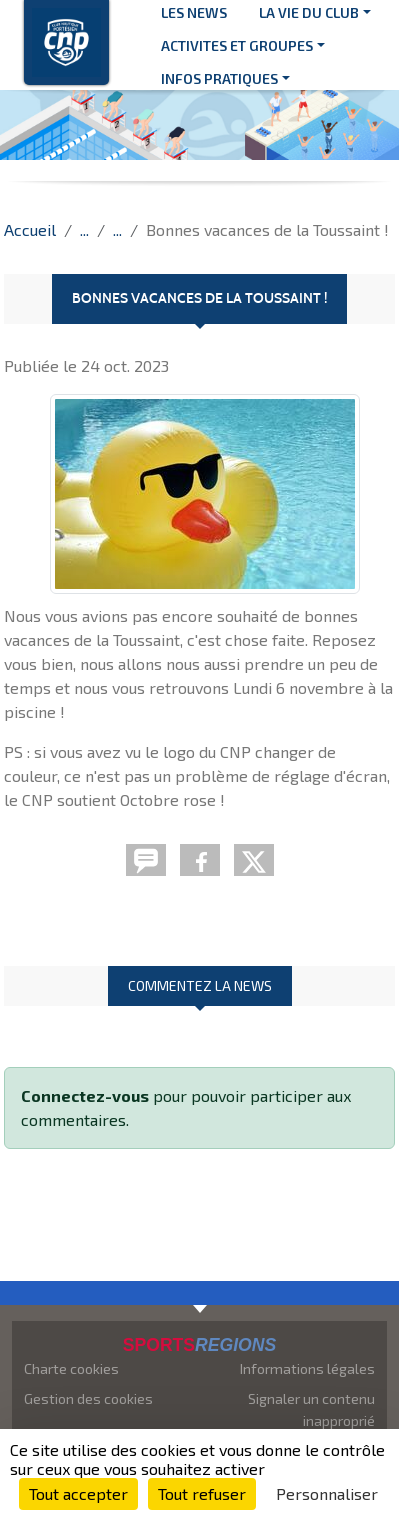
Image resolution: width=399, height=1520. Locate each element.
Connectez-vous (85, 1095)
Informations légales (307, 1368)
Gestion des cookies (88, 1398)
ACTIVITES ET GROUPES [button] (237, 45)
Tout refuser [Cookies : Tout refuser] (202, 1493)
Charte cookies (71, 1368)
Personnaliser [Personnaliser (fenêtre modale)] (327, 1493)
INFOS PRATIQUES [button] (219, 78)
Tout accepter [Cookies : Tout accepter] (78, 1493)
